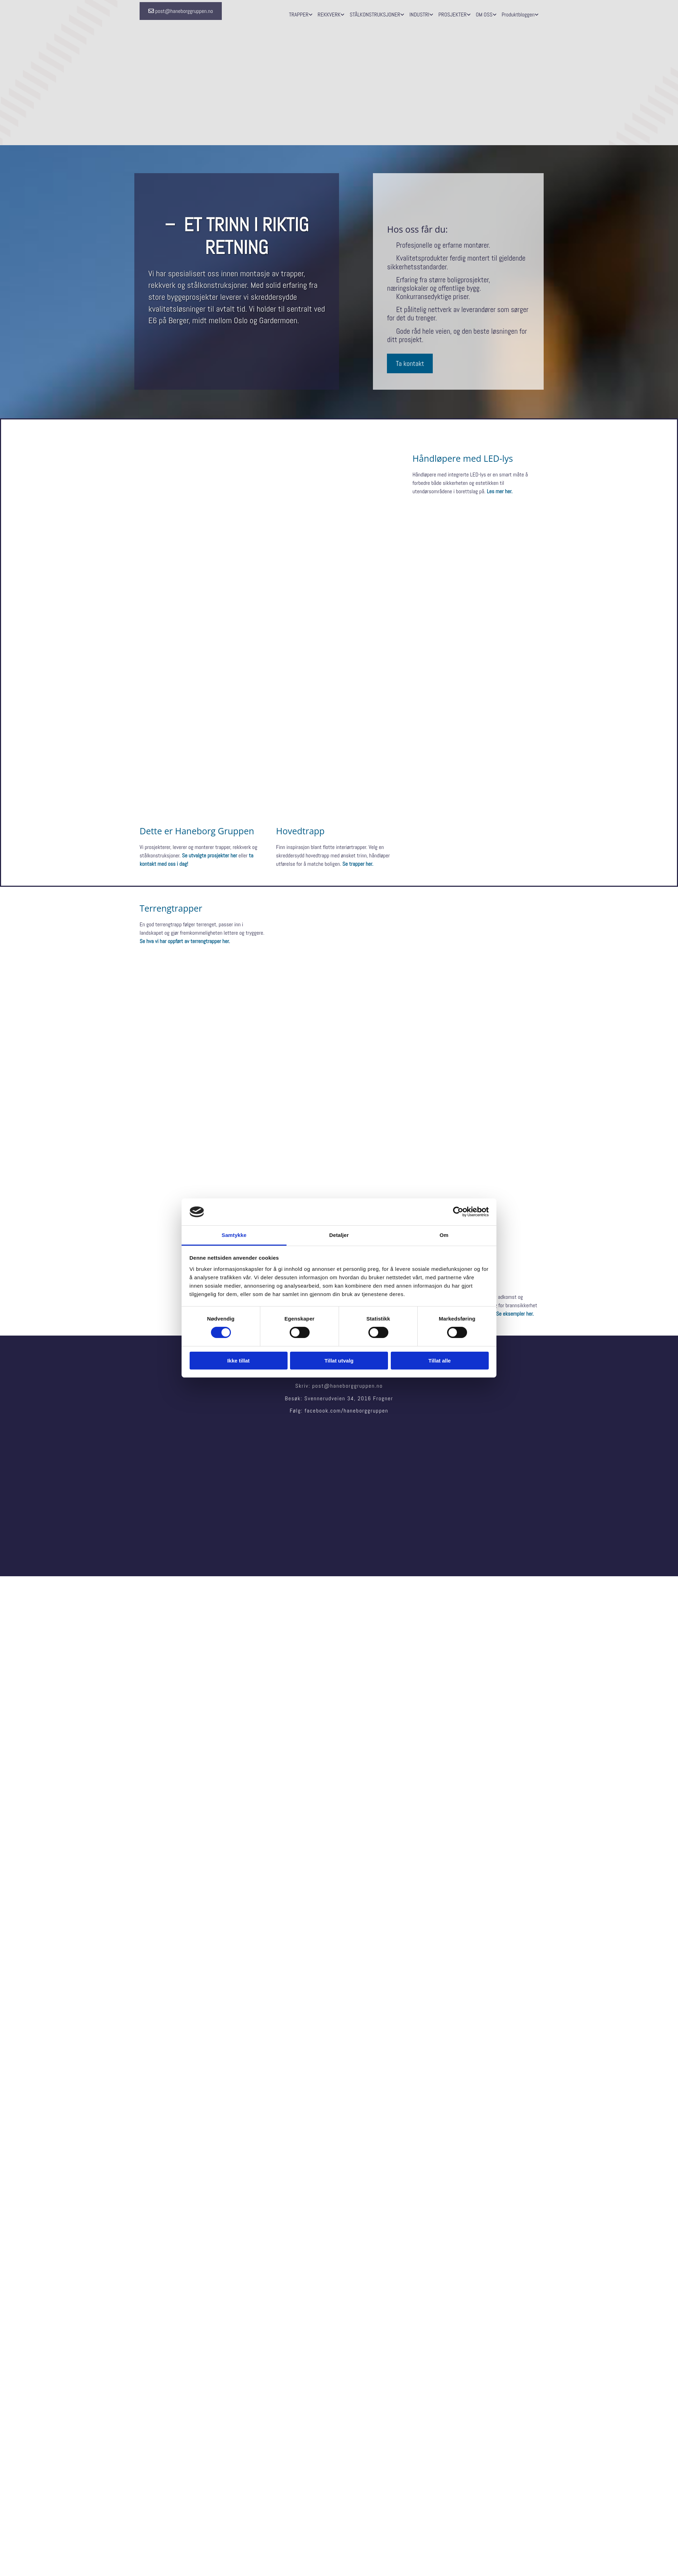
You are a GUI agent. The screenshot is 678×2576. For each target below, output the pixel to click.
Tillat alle (440, 1361)
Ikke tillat (238, 1361)
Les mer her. (500, 491)
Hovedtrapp (300, 831)
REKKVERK (329, 14)
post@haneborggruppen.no (347, 1385)
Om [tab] (443, 1235)
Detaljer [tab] (339, 1235)
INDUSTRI (419, 14)
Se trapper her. (357, 864)
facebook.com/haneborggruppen (346, 1410)
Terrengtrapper (171, 908)
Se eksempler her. (515, 1313)
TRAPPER (299, 14)
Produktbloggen (518, 14)
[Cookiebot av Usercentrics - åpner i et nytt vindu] (458, 1211)
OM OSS (484, 14)
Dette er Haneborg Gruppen (197, 831)
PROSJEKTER (452, 14)
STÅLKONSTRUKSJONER (374, 14)
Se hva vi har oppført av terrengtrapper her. (185, 941)
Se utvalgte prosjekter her (209, 855)
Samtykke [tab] (234, 1235)
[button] (181, 11)
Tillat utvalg (338, 1361)
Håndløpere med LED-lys (462, 458)
